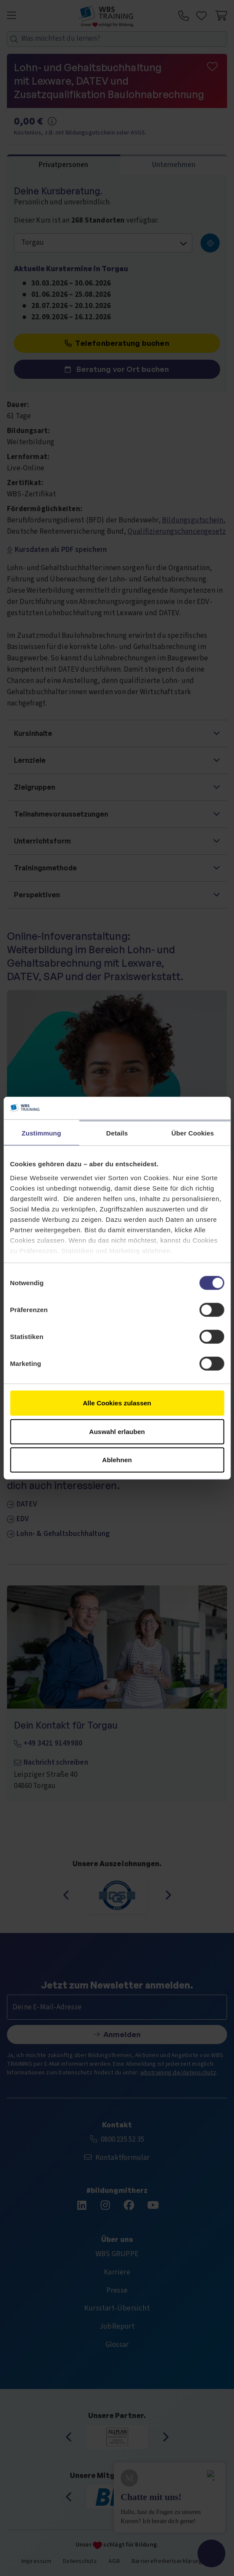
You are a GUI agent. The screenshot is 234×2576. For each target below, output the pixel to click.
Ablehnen (117, 1460)
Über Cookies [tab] (192, 1133)
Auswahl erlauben (117, 1431)
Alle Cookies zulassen (117, 1403)
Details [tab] (117, 1133)
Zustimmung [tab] (41, 1133)
